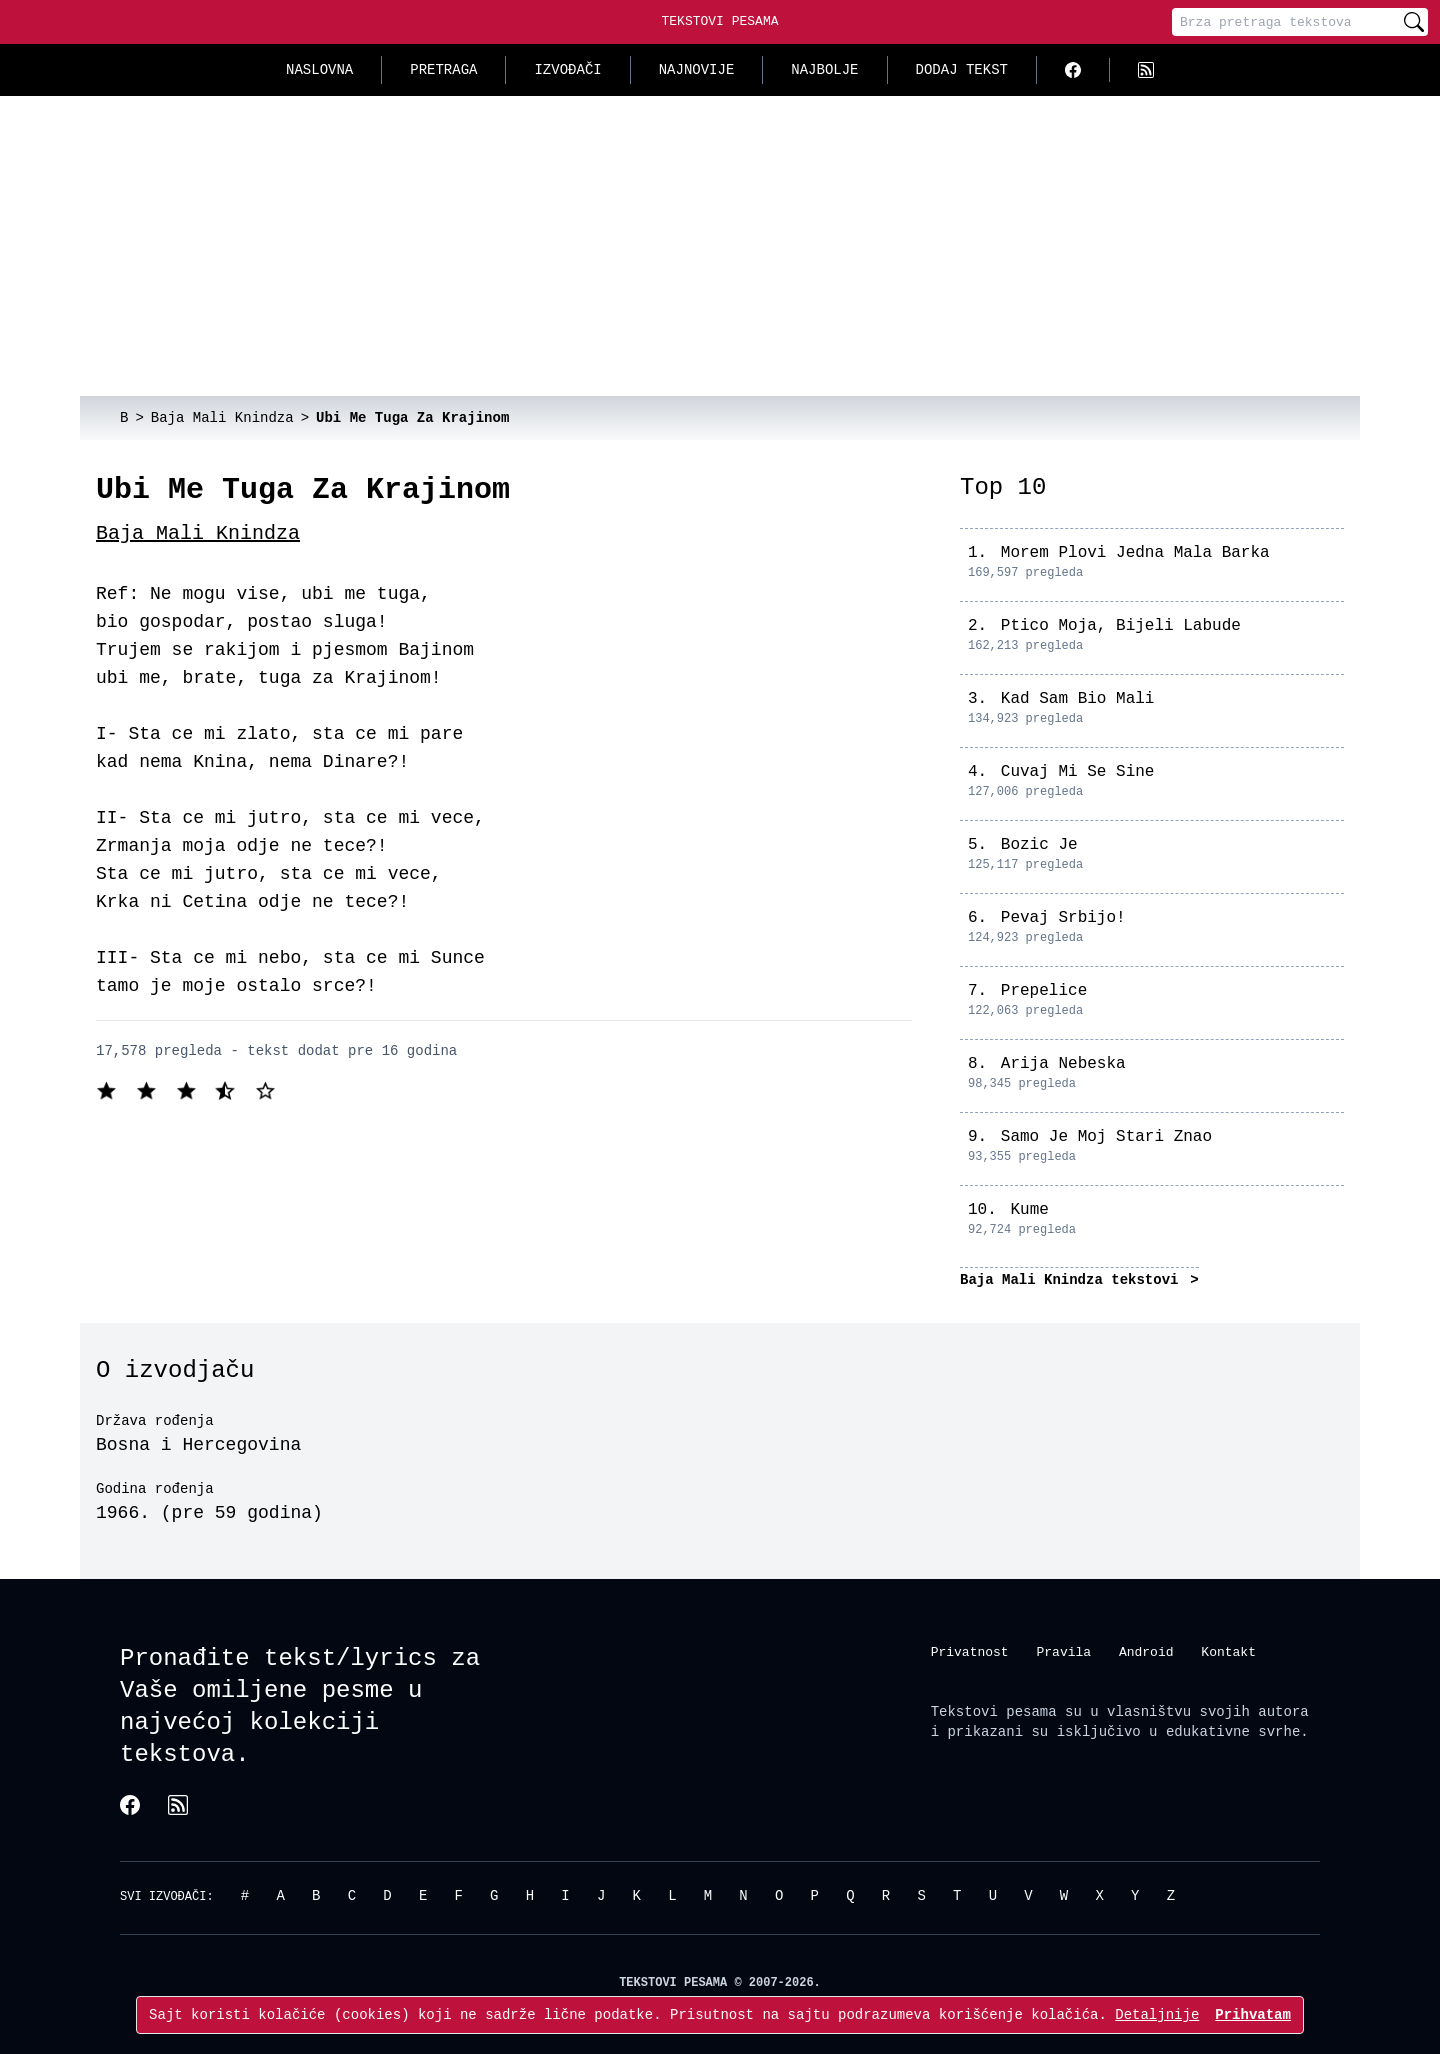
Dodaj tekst (962, 69)
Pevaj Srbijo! (1063, 918)
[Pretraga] (1286, 22)
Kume (1029, 1210)
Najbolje (824, 69)
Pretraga (443, 69)
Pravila (1063, 1652)
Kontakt (1228, 1652)
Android (1146, 1652)
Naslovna (319, 69)
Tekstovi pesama (994, 1711)
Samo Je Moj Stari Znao (1106, 1137)
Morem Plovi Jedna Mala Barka (1135, 553)
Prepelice (1044, 991)
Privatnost (970, 1652)
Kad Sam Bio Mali (1078, 699)
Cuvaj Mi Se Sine (1078, 772)
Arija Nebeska (1063, 1064)
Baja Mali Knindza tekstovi (1073, 1279)
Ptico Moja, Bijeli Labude (1121, 626)
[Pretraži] (1414, 22)
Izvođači (567, 69)
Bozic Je (1039, 845)
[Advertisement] (720, 246)
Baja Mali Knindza (198, 533)
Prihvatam (1253, 2014)
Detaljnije (1157, 2014)
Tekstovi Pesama (719, 21)
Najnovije (697, 69)
